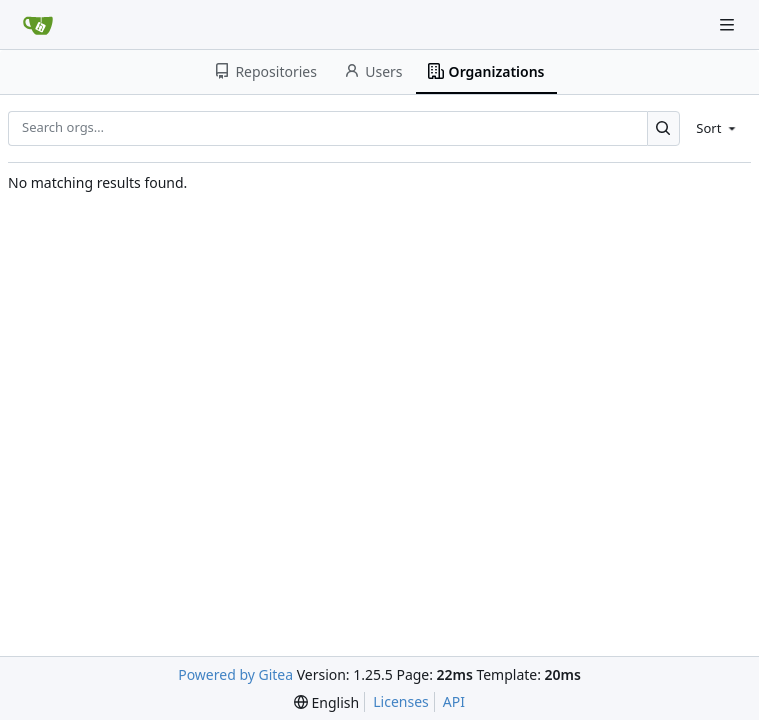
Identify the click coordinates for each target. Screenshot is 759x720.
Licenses (401, 701)
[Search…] (663, 128)
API (454, 701)
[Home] (38, 25)
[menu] (717, 128)
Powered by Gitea (235, 674)
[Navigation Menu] (729, 24)
